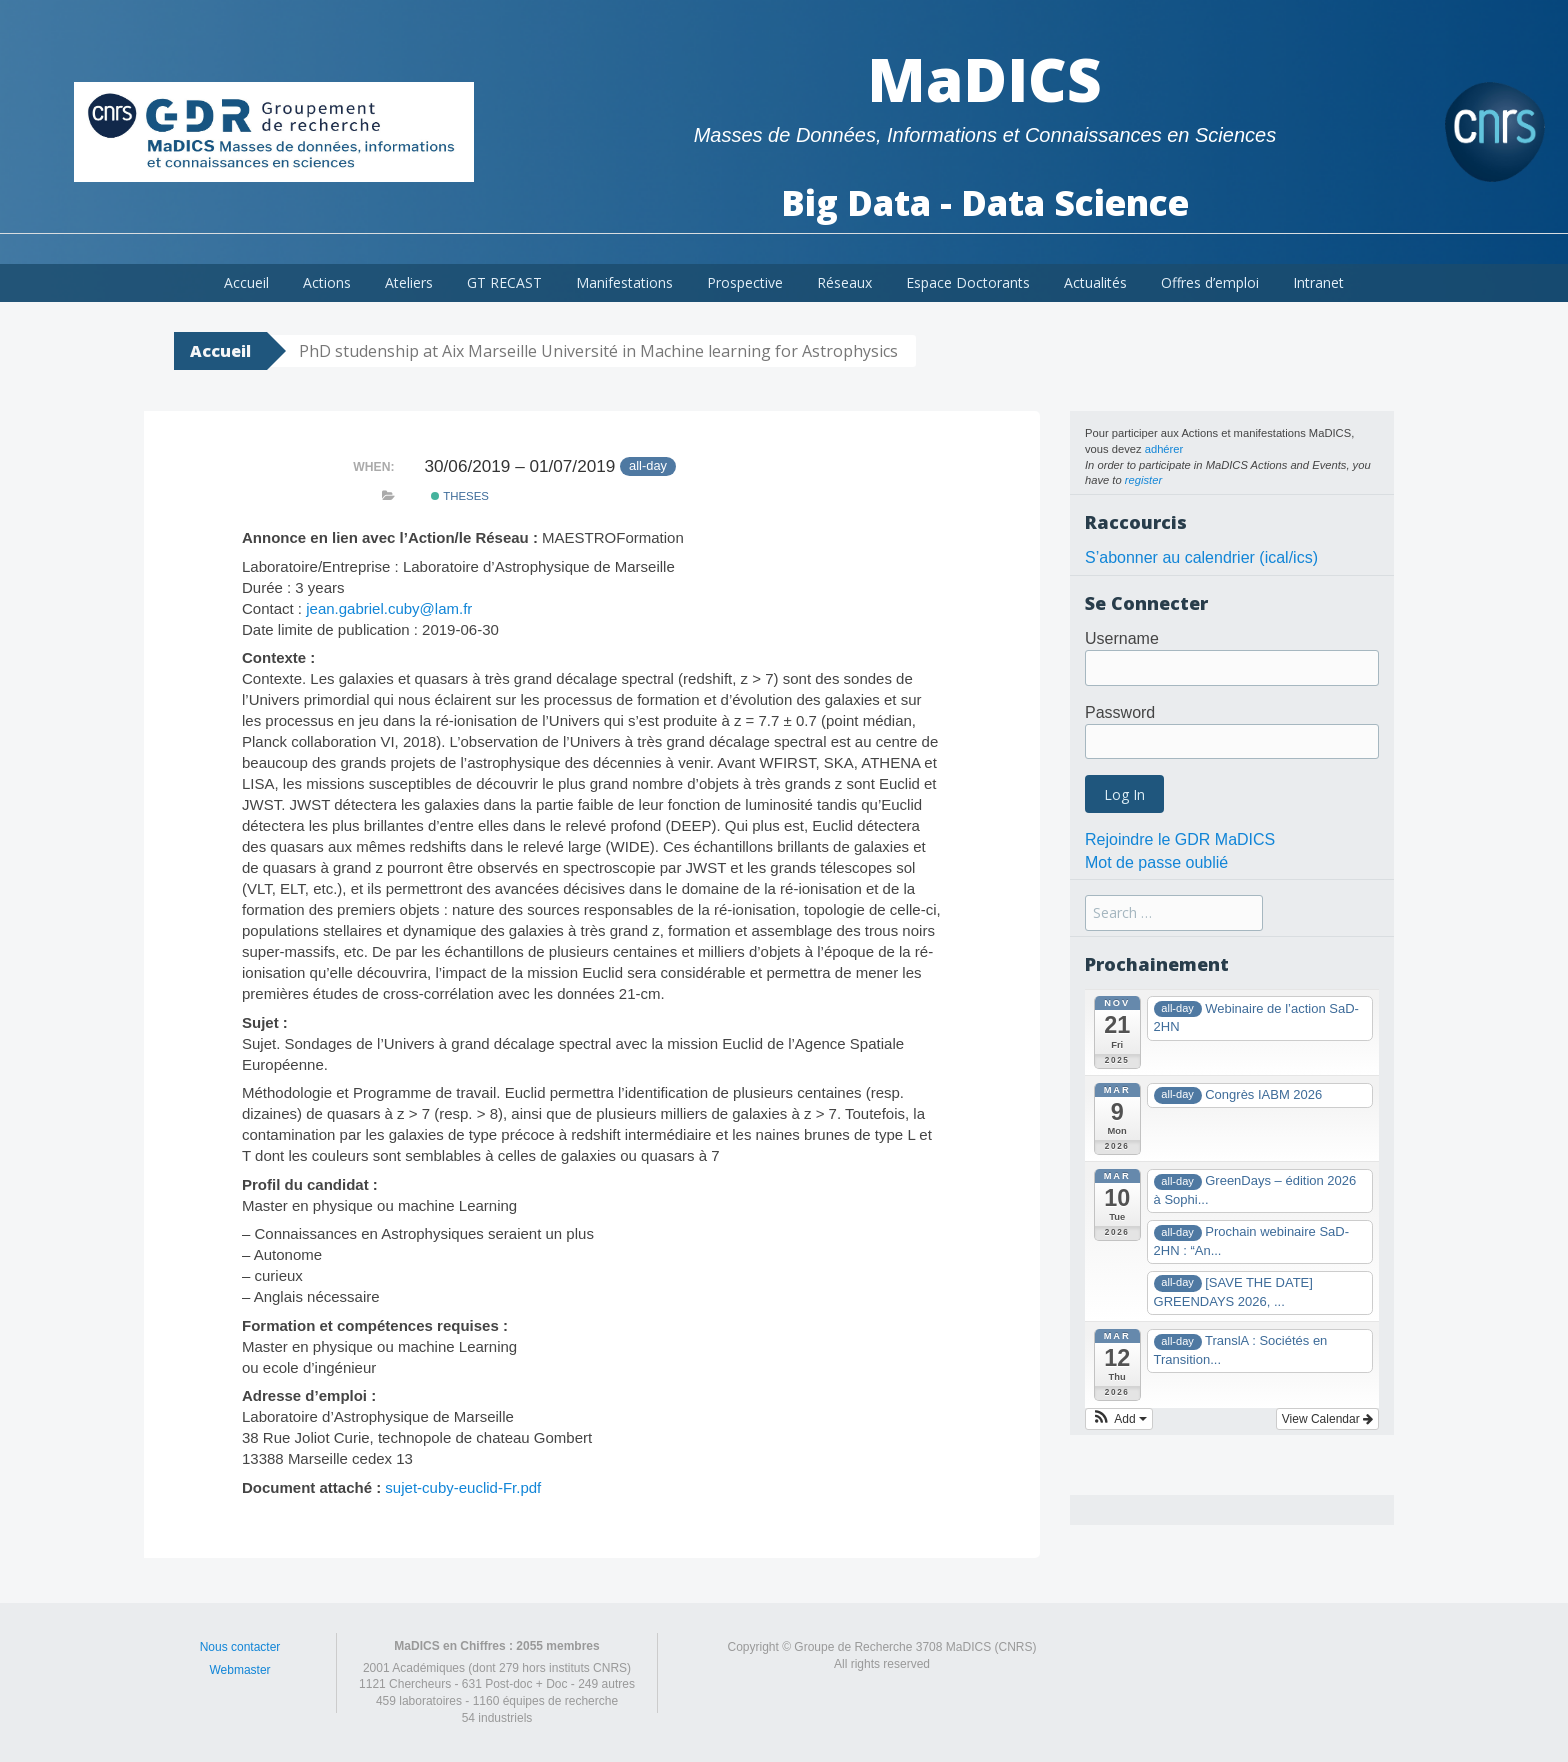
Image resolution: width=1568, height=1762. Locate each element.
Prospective (745, 282)
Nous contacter (240, 1647)
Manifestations (624, 282)
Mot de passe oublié (1156, 862)
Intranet (1318, 282)
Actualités (1095, 282)
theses (460, 496)
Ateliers (409, 282)
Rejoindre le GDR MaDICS (1180, 839)
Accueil (246, 282)
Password (1120, 712)
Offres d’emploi (1210, 282)
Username (1122, 638)
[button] (1119, 1419)
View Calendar (1327, 1419)
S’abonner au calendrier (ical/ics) (1201, 557)
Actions (327, 282)
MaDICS (984, 79)
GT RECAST (504, 282)
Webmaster (239, 1670)
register (1143, 480)
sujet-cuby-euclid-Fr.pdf (463, 1487)
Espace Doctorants (968, 282)
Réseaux (844, 282)
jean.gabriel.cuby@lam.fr (389, 608)
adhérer (1164, 449)
